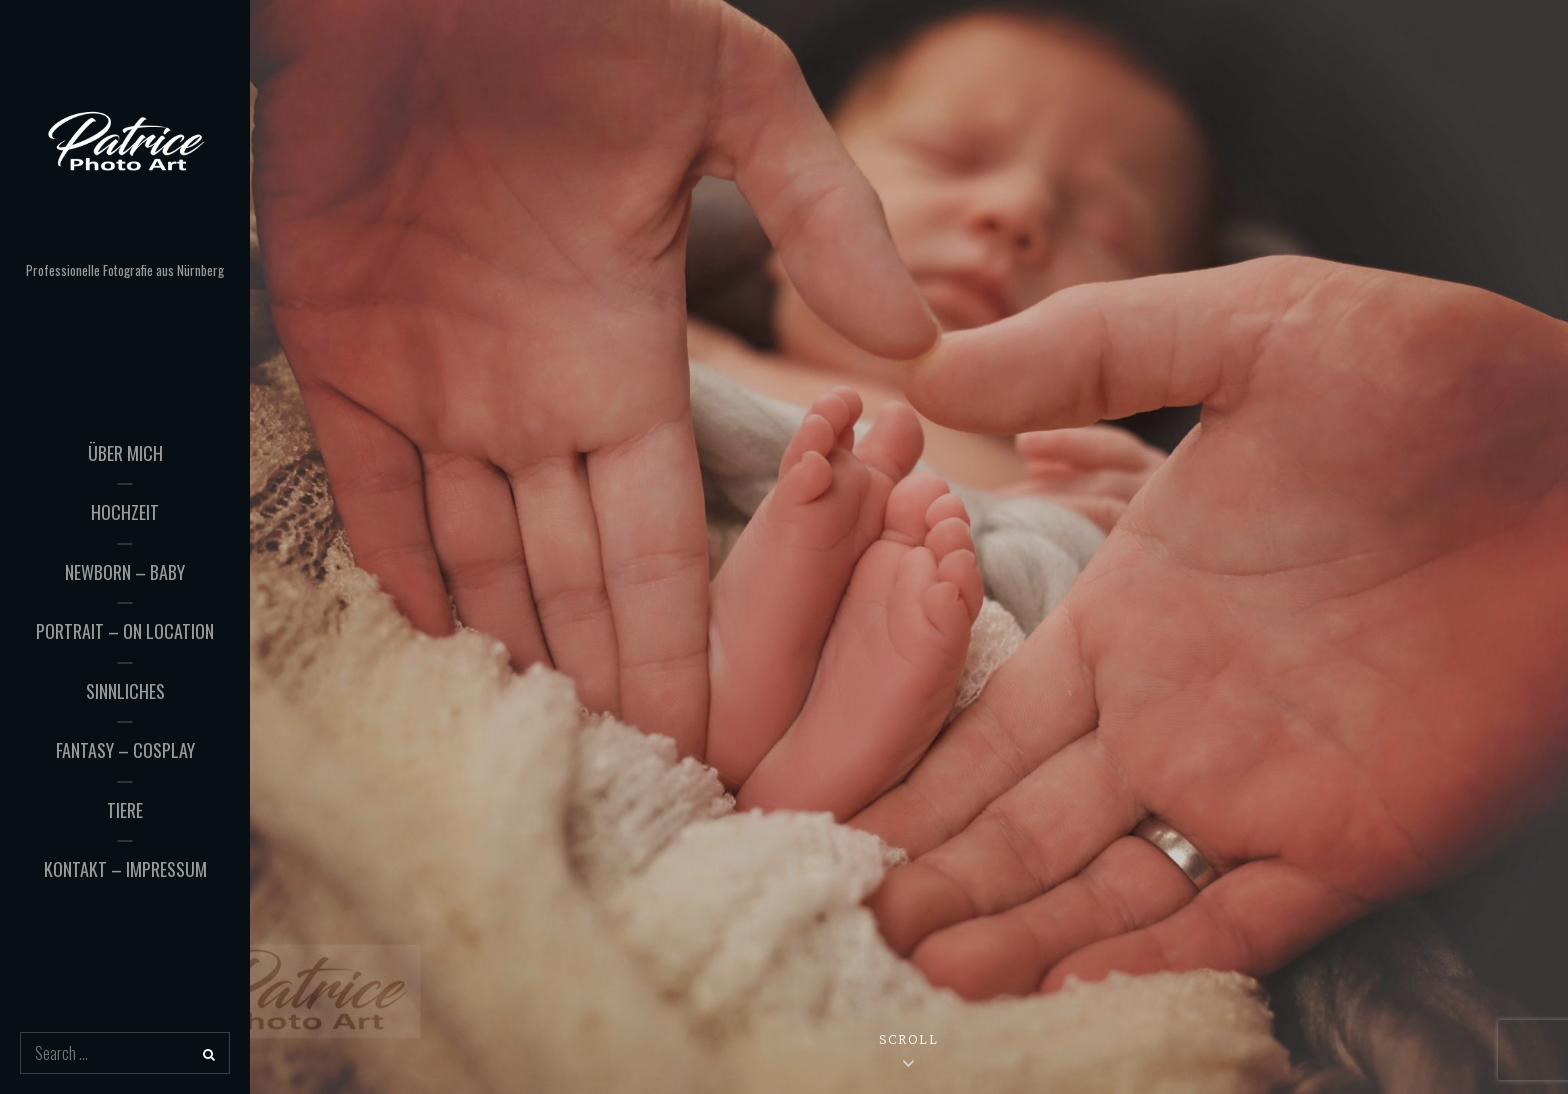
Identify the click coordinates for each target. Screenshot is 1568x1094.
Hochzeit (125, 512)
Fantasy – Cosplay (125, 750)
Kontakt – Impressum (125, 869)
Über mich (125, 453)
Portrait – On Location (125, 631)
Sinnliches (125, 691)
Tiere (125, 810)
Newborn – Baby (125, 572)
